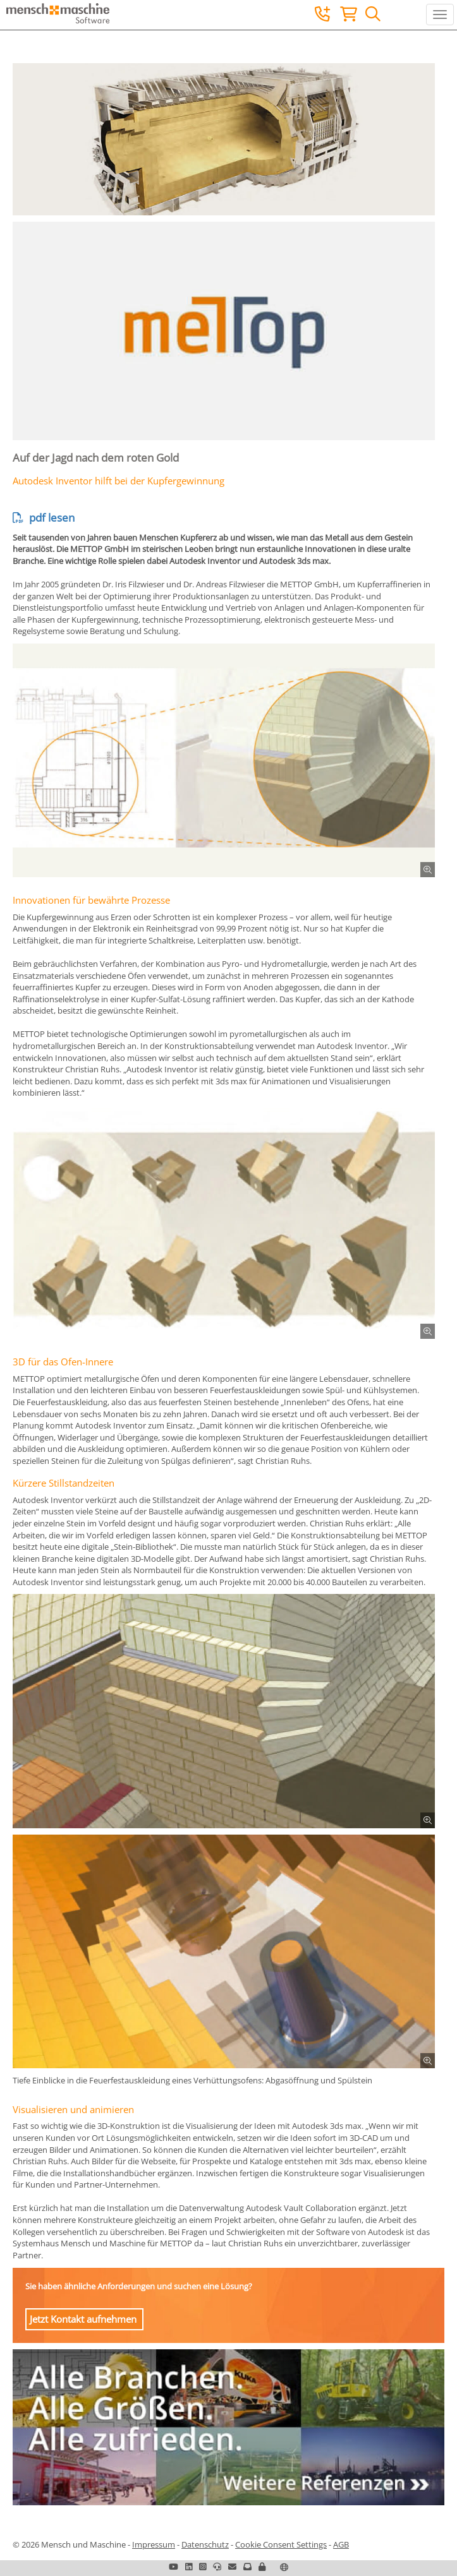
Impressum (153, 2544)
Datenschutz (205, 2544)
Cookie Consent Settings (281, 2544)
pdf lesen (44, 517)
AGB (341, 2544)
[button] (262, 2566)
